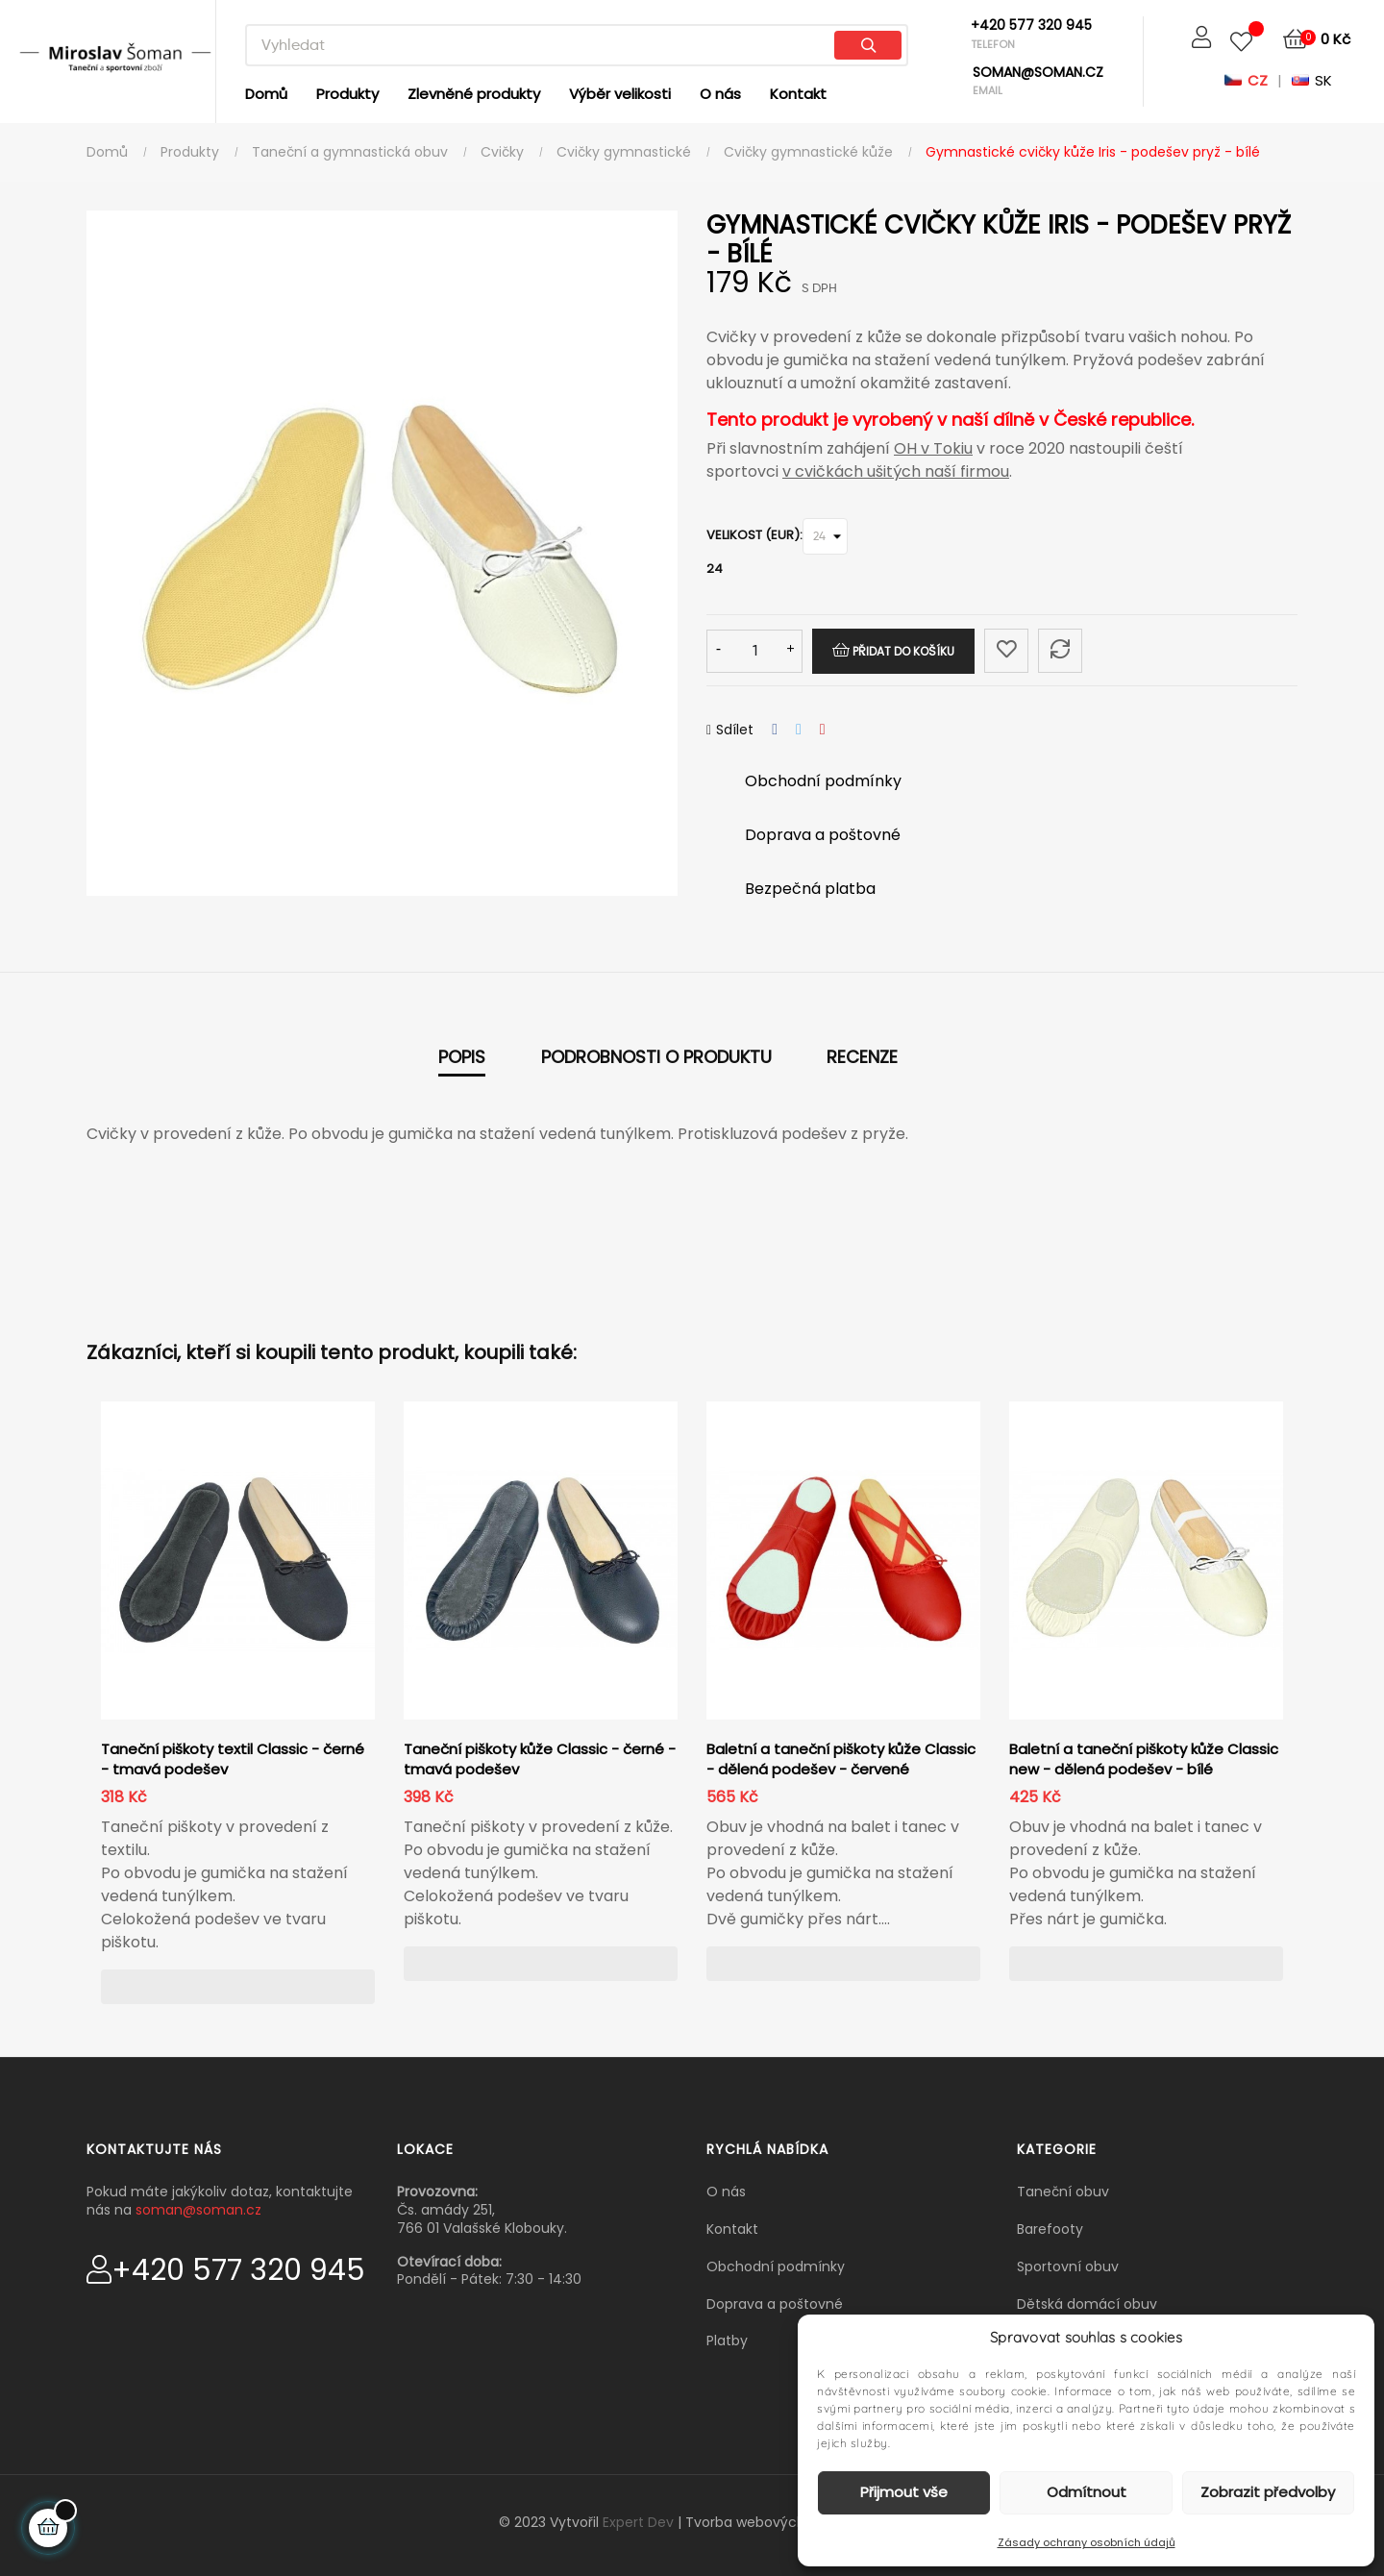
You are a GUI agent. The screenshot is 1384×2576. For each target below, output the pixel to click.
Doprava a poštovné (774, 2304)
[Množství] (754, 651)
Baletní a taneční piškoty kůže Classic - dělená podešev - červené (841, 1759)
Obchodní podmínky (775, 2266)
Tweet (799, 730)
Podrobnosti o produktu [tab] (656, 1057)
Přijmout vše (904, 2492)
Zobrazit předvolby (1267, 2492)
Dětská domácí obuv (1087, 2304)
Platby (727, 2340)
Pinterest (823, 730)
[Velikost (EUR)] (825, 536)
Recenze (862, 1057)
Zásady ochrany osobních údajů (1086, 2542)
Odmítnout (1086, 2492)
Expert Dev (638, 2522)
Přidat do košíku (893, 650)
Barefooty (1050, 2229)
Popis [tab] (461, 1057)
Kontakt (732, 2229)
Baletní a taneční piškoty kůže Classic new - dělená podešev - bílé (1143, 1759)
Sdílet (775, 730)
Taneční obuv (1063, 2191)
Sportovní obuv (1068, 2266)
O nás (726, 2191)
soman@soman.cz (198, 2209)
